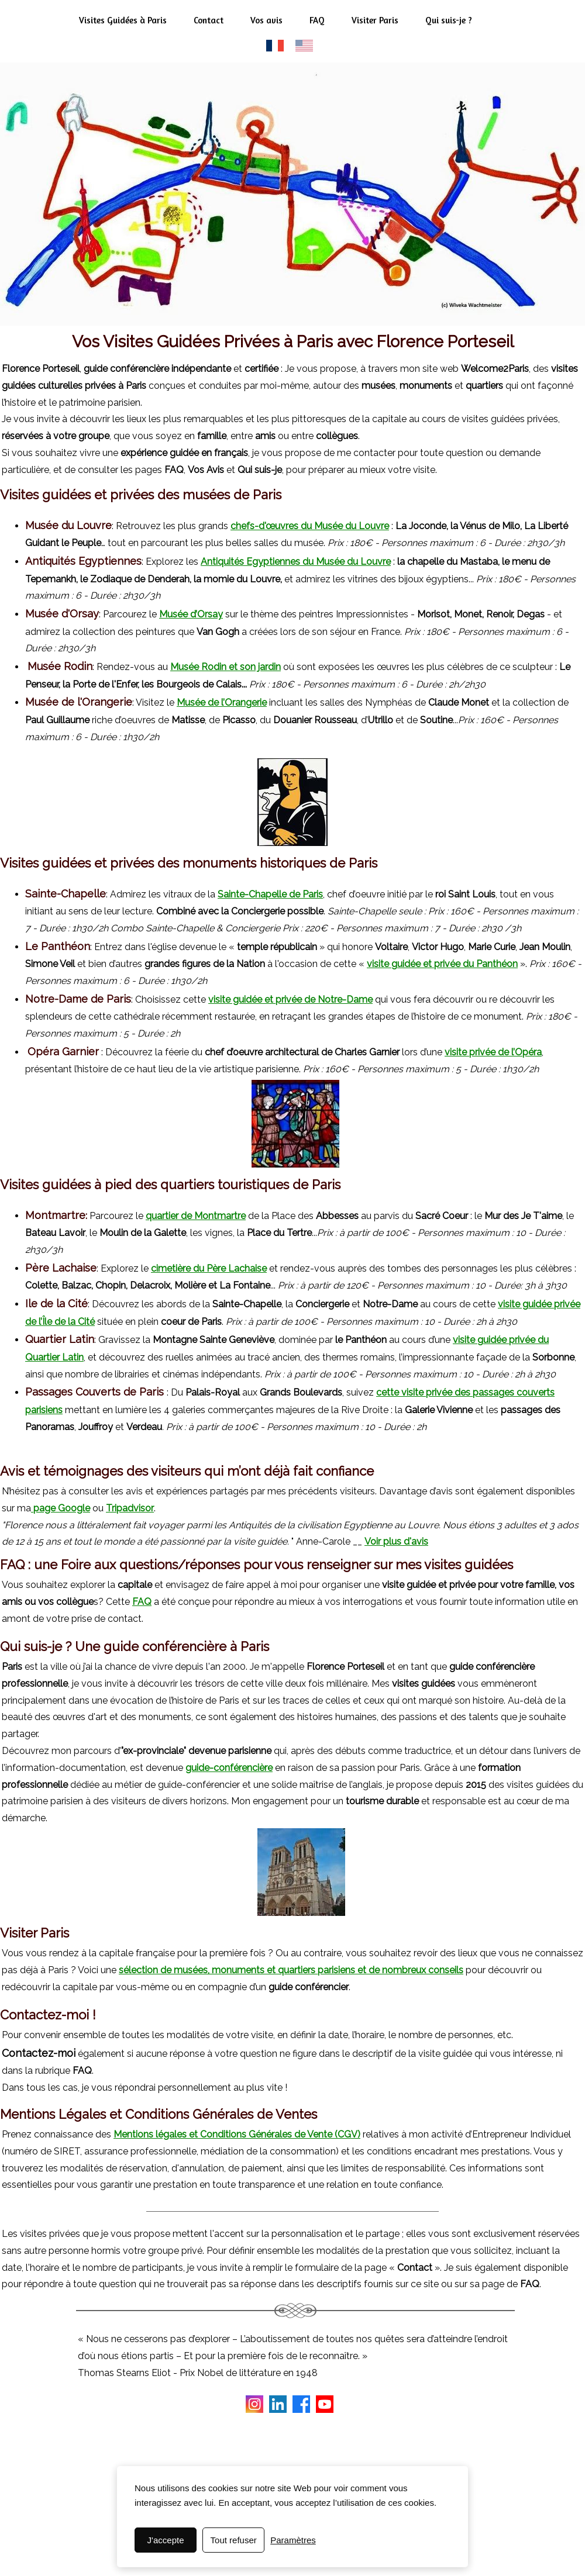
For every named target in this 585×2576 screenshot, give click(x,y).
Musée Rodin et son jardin (225, 666)
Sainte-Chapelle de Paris (270, 894)
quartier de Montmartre (196, 1215)
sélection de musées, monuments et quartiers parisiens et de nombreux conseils (291, 1970)
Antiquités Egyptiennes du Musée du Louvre (296, 561)
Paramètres (293, 2540)
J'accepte (165, 2540)
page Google (61, 1508)
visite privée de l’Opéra (493, 1052)
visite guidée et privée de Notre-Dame (290, 999)
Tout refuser (234, 2540)
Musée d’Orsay (191, 614)
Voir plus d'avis (396, 1541)
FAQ (142, 1601)
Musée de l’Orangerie (222, 702)
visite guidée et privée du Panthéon (442, 963)
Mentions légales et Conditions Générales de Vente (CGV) (236, 2134)
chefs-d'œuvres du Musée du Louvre (309, 525)
